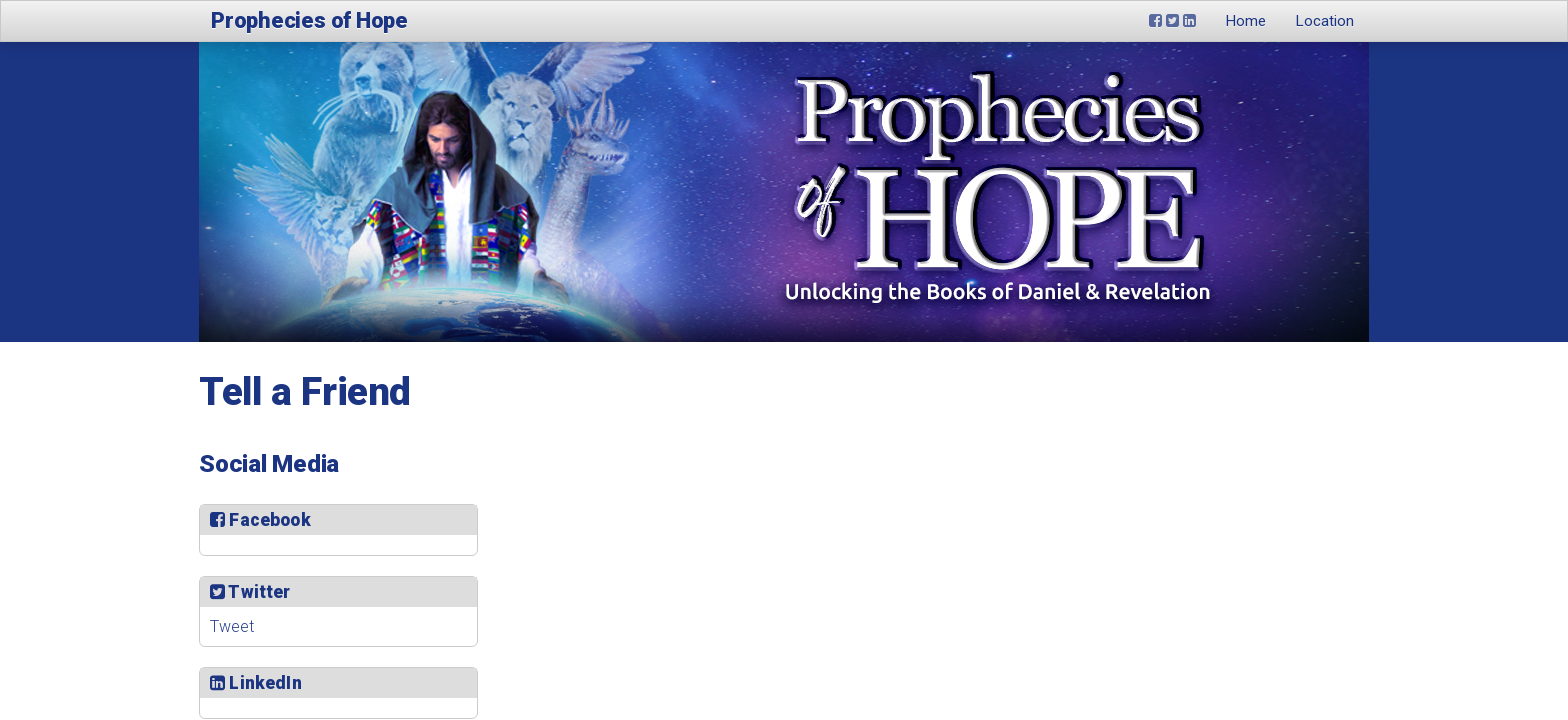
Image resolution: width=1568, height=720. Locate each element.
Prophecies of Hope (309, 20)
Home (1246, 21)
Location (1325, 21)
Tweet (232, 626)
